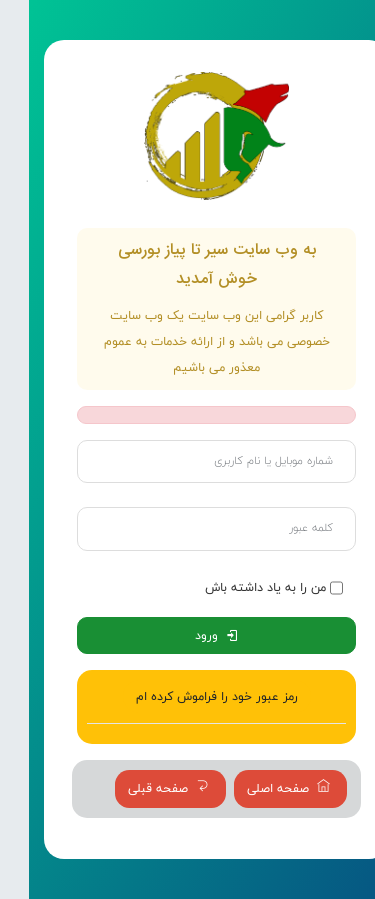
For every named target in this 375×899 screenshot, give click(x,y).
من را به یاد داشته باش (236, 587)
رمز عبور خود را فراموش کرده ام (188, 696)
